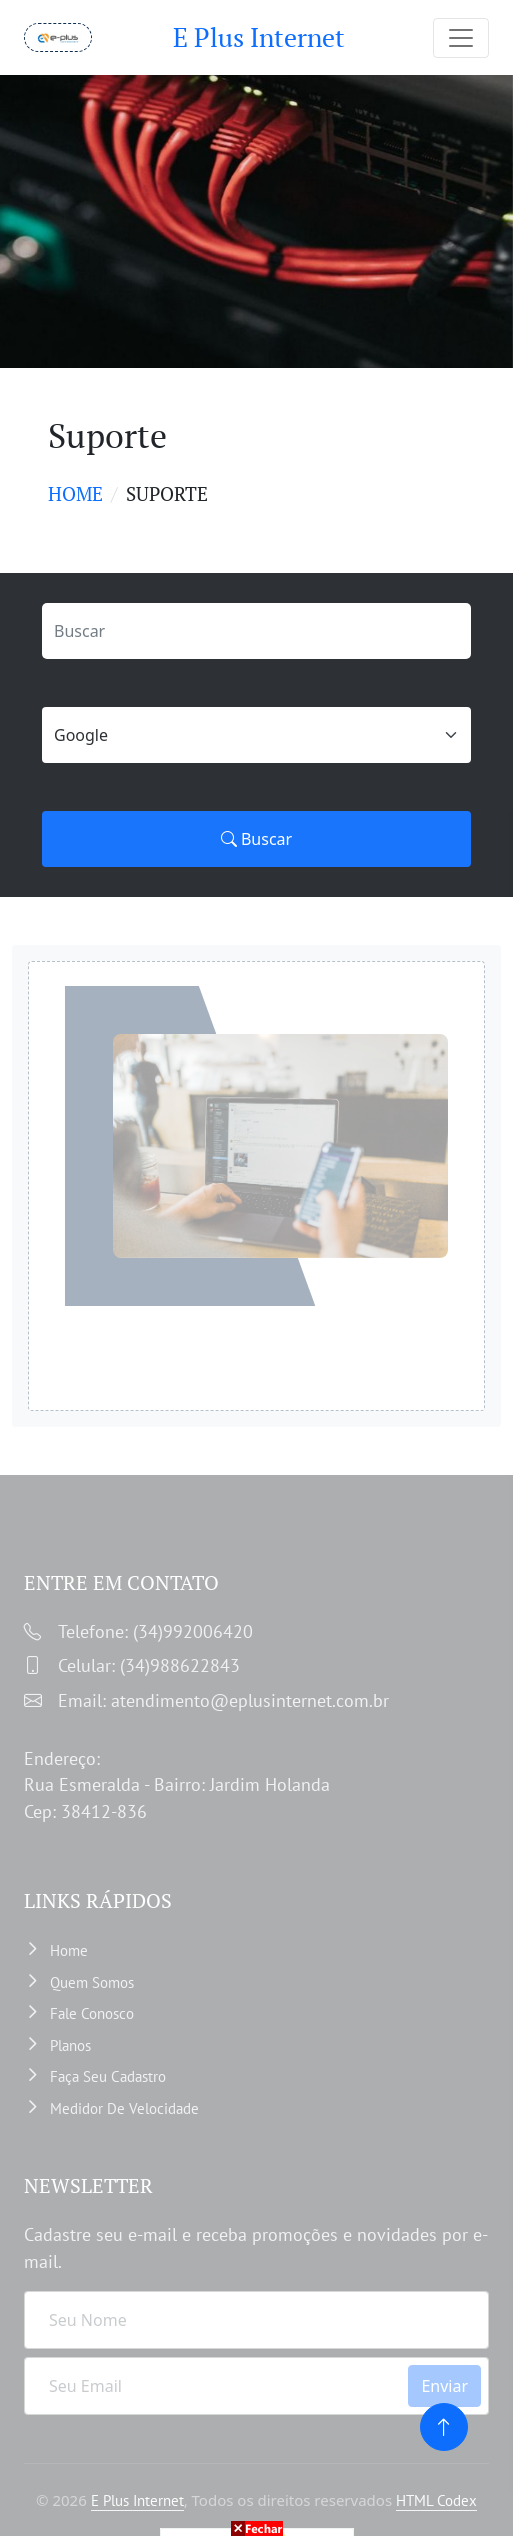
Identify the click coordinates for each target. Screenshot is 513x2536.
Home (75, 493)
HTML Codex (436, 2500)
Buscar (256, 839)
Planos (70, 2045)
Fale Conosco (92, 2013)
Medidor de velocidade (124, 2108)
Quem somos (92, 1982)
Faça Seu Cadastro (108, 2076)
